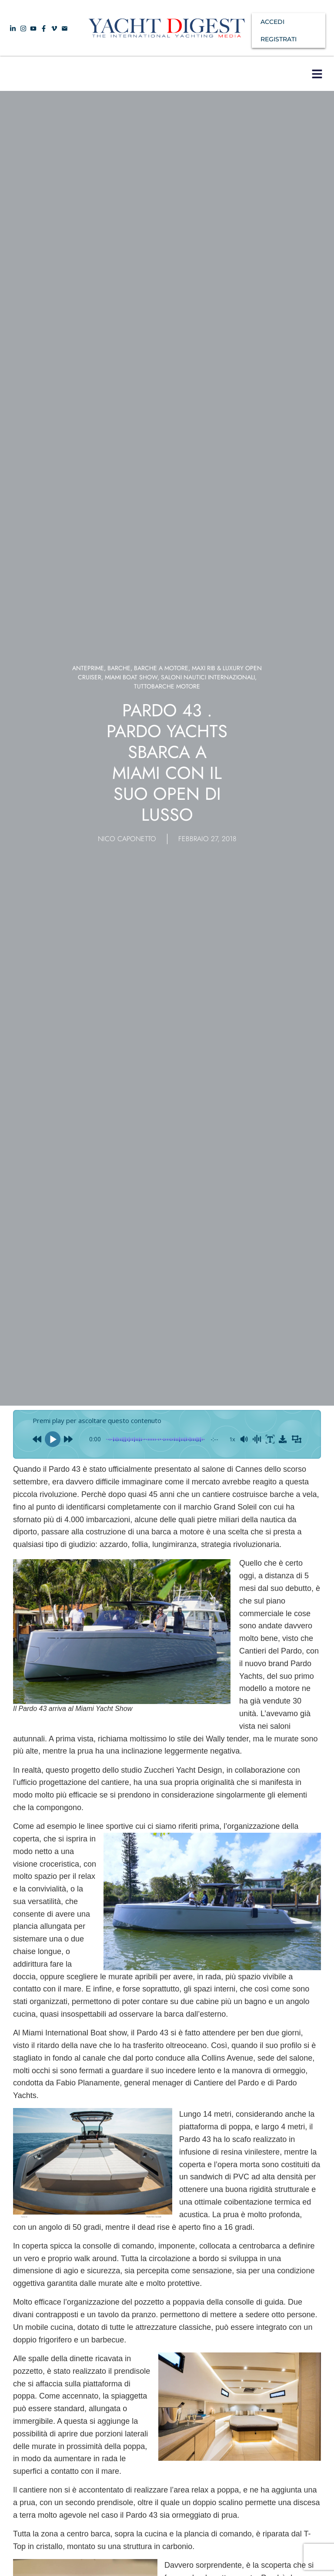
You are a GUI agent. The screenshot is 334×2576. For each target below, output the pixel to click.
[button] (316, 73)
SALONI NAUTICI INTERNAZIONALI (208, 677)
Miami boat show (131, 677)
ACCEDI (272, 22)
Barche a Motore (161, 668)
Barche (118, 668)
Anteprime (88, 668)
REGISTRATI (279, 39)
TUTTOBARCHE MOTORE (167, 686)
